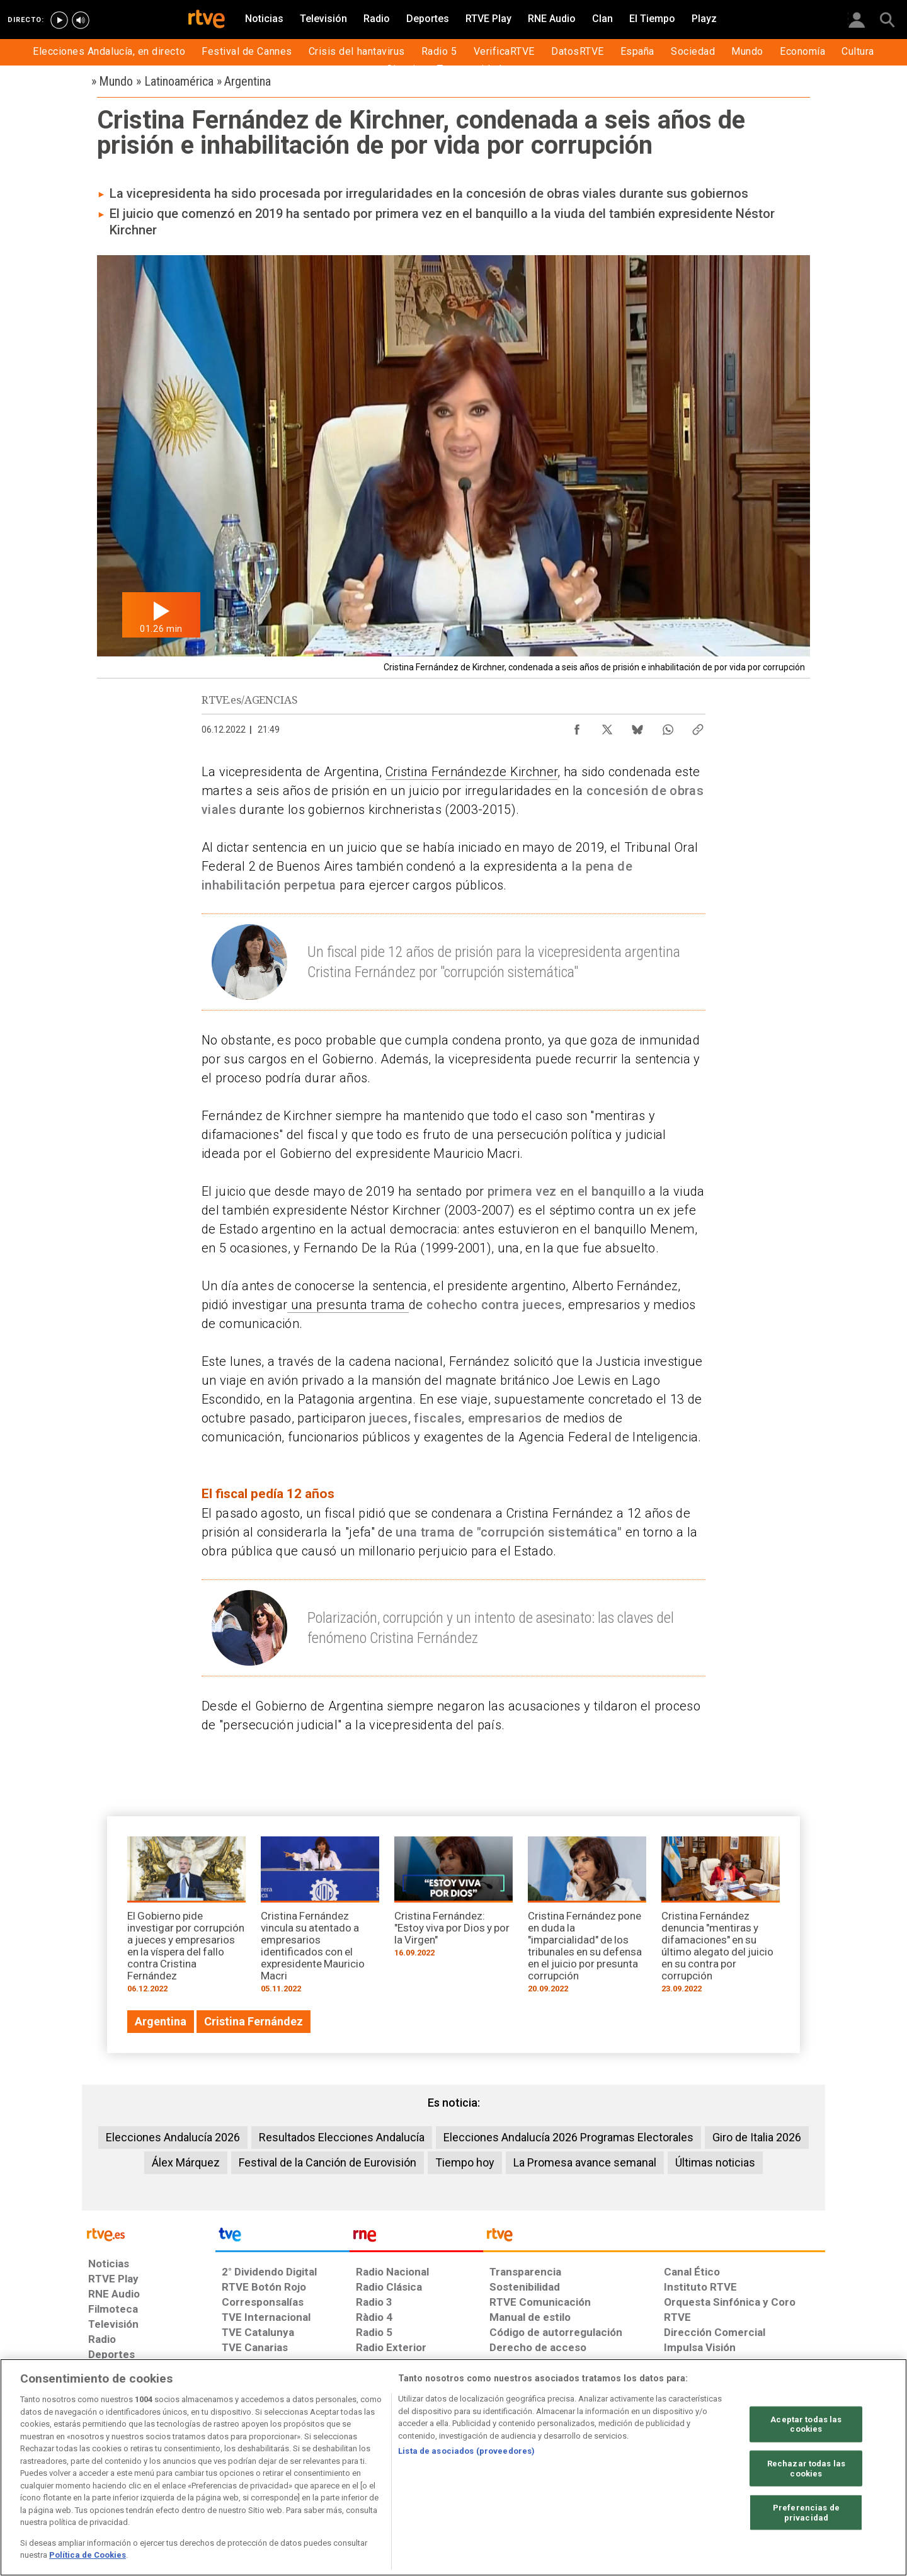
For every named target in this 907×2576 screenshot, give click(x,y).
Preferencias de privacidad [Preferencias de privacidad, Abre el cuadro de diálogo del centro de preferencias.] (806, 2512)
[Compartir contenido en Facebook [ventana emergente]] (577, 726)
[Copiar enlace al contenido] (698, 726)
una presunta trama (348, 1304)
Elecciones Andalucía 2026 (173, 2137)
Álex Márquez (186, 2162)
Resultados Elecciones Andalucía (342, 2137)
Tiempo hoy (464, 2162)
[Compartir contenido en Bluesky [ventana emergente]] (637, 726)
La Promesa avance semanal (584, 2162)
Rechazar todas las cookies (806, 2468)
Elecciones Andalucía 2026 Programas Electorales (568, 2137)
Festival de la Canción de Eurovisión (327, 2162)
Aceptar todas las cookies (805, 2424)
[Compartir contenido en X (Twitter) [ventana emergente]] (607, 726)
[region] (453, 2467)
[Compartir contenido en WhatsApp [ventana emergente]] (668, 726)
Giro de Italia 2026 (756, 2137)
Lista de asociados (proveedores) (466, 2451)
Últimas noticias (715, 2162)
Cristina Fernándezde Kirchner (471, 771)
